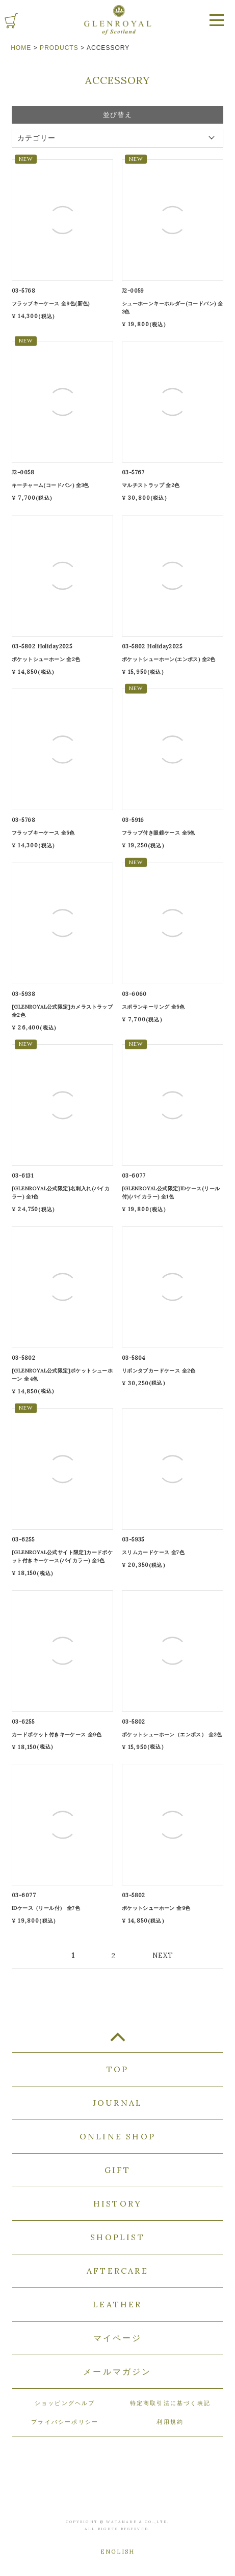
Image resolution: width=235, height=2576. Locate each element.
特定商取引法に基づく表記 (170, 2403)
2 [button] (114, 1955)
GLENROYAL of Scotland (117, 20)
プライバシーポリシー (64, 2421)
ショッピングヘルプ (65, 2403)
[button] (170, 1955)
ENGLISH (117, 2551)
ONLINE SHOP (117, 2136)
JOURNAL (117, 2103)
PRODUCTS (59, 47)
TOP (118, 2041)
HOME (21, 47)
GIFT (118, 2170)
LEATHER (117, 2304)
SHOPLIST (117, 2237)
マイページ (117, 2338)
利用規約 (170, 2421)
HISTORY (117, 2203)
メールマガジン (117, 2371)
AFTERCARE (117, 2271)
